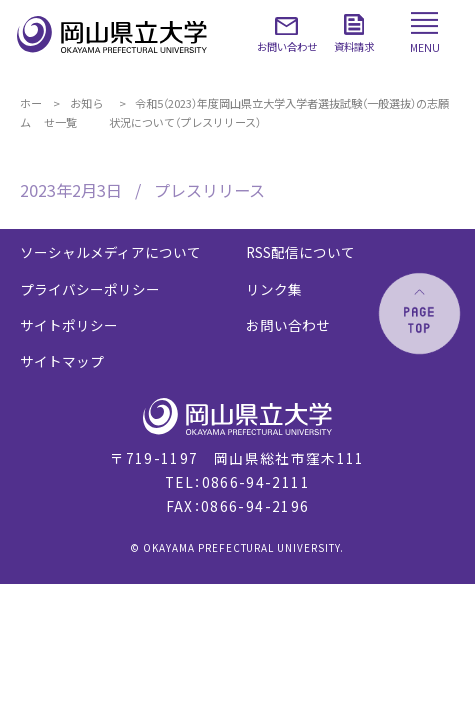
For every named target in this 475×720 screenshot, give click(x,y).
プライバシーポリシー (90, 289)
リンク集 (274, 289)
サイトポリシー (69, 325)
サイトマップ (62, 361)
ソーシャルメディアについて (110, 252)
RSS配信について (300, 252)
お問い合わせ (288, 325)
